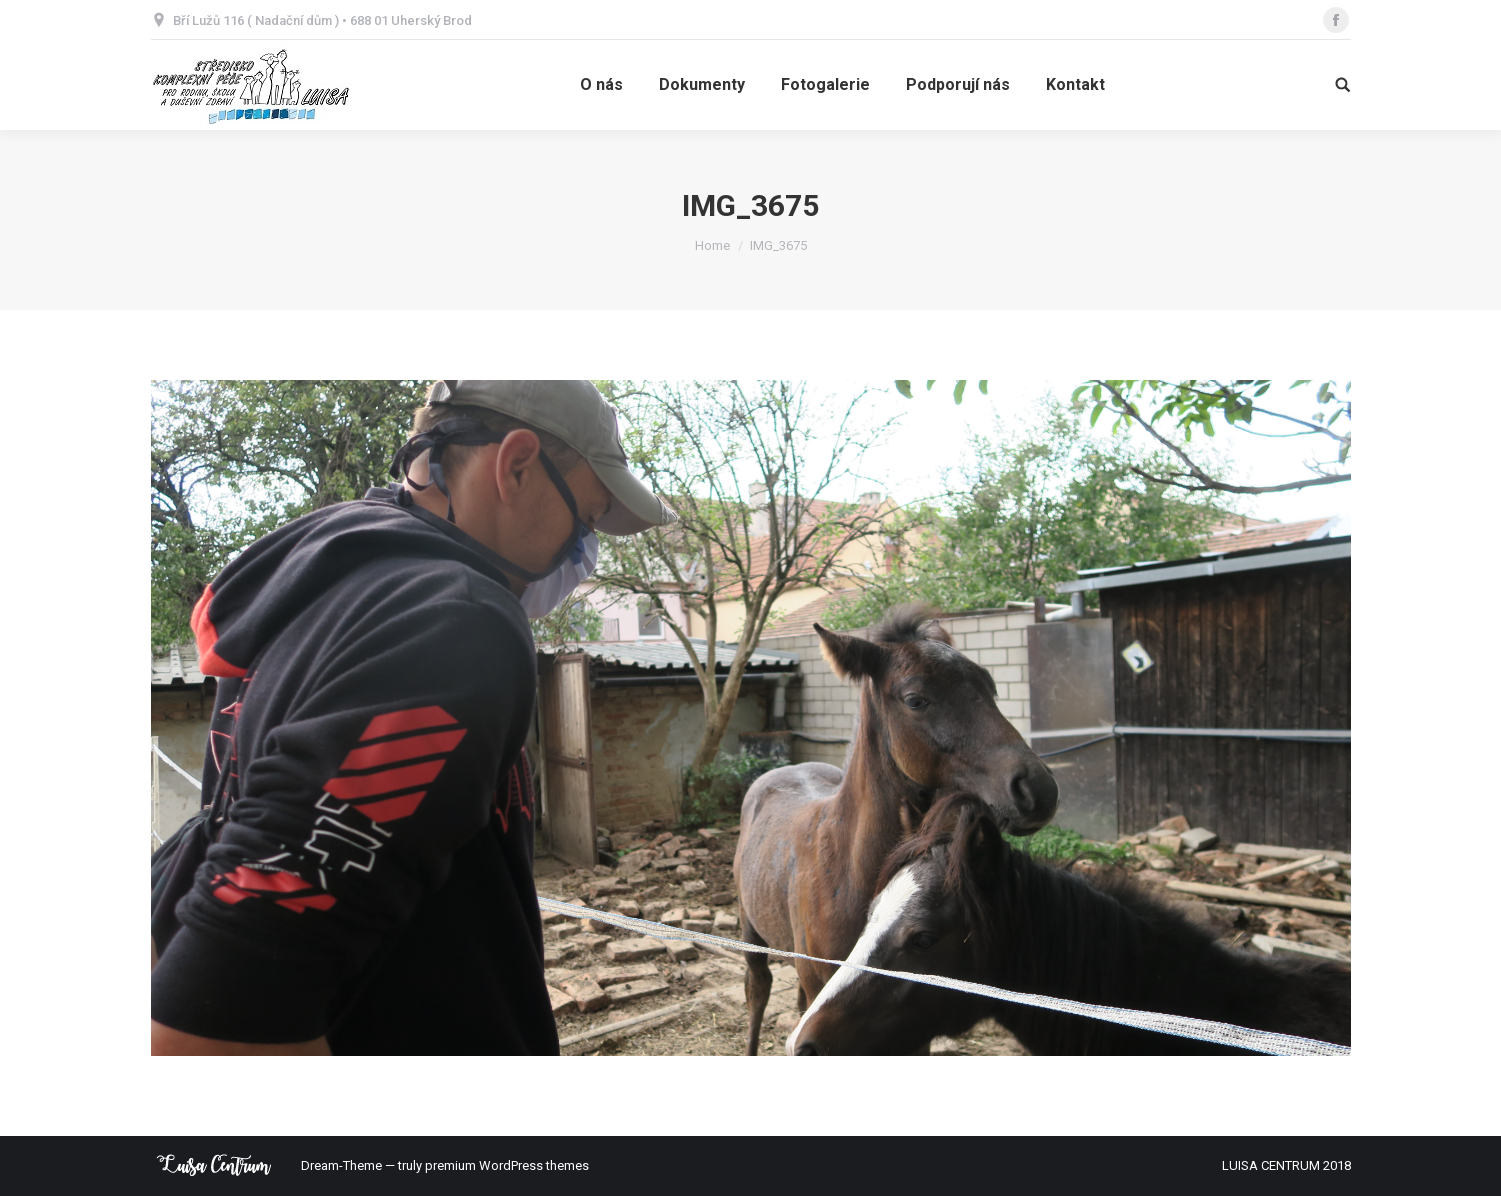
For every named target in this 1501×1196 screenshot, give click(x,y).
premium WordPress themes (507, 1165)
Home (712, 245)
